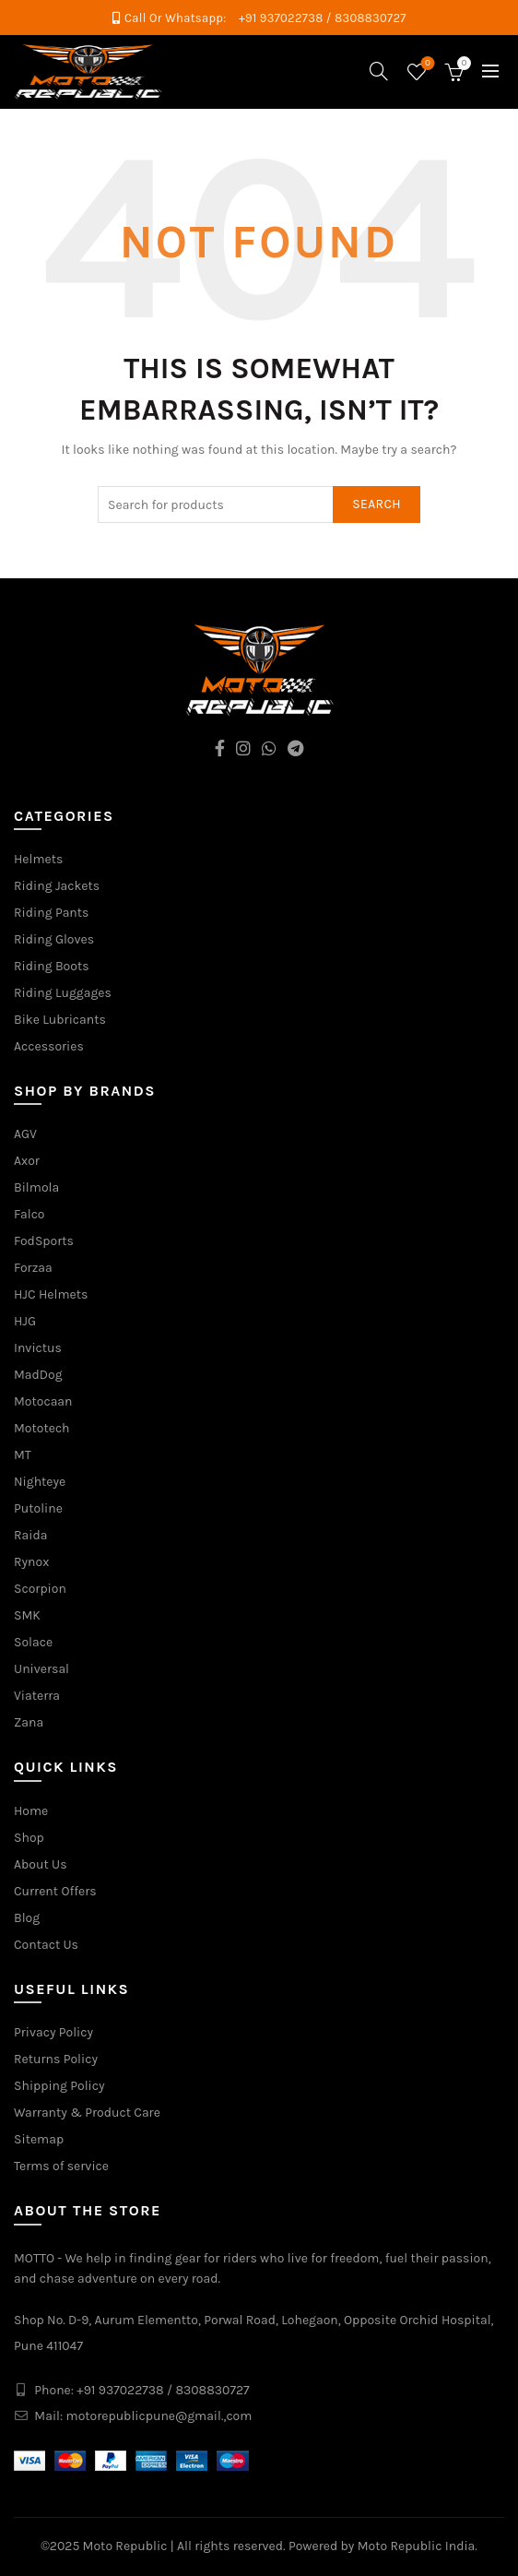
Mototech (42, 1428)
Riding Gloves (54, 939)
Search (376, 504)
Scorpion (40, 1589)
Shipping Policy (59, 2086)
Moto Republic (125, 2546)
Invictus (38, 1348)
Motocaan (43, 1401)
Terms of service (61, 2166)
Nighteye (39, 1482)
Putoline (38, 1508)
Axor (27, 1161)
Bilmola (36, 1187)
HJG (25, 1321)
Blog (27, 1918)
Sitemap (39, 2139)
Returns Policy (56, 2059)
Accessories (49, 1046)
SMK (27, 1615)
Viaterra (37, 1695)
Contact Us (46, 1945)
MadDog (38, 1375)
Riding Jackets (57, 886)
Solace (33, 1642)
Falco (29, 1214)
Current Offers (55, 1891)
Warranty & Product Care (87, 2112)
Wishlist (426, 64)
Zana (28, 1722)
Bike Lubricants (60, 1019)
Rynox (31, 1562)
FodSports (44, 1241)
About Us (40, 1864)
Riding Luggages (63, 993)
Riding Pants (51, 912)
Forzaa (33, 1268)
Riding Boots (51, 966)
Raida (30, 1535)
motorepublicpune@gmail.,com (159, 2416)
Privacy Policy (53, 2032)
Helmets (38, 859)
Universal (41, 1669)
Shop (29, 1838)
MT (22, 1455)
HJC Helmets (51, 1294)
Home (31, 1811)
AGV (25, 1134)
